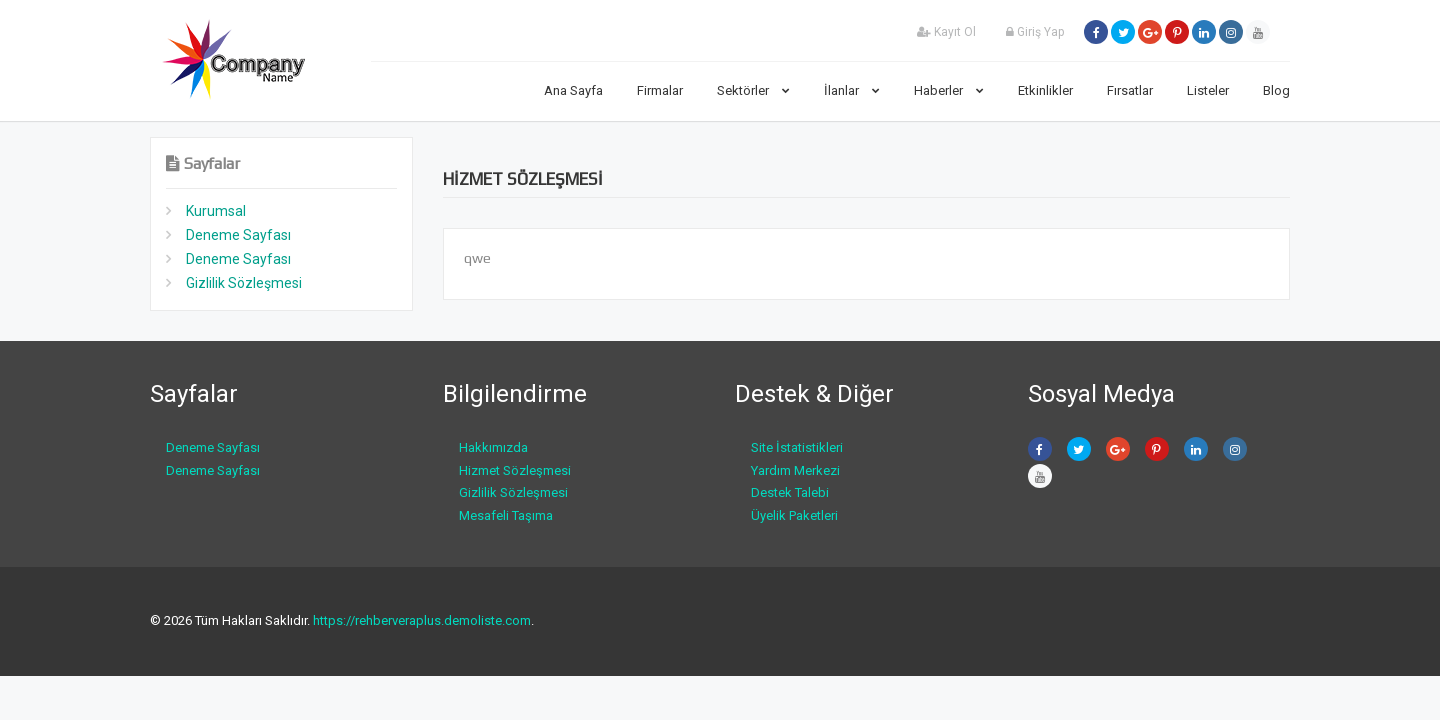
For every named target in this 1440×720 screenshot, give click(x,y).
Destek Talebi (790, 492)
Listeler (1208, 90)
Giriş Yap (1035, 32)
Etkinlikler (1045, 90)
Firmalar (660, 90)
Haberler (949, 90)
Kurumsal (216, 211)
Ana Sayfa (573, 90)
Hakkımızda (493, 447)
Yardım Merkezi (795, 470)
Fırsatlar (1130, 90)
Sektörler (753, 90)
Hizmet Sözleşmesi (515, 470)
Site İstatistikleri (797, 447)
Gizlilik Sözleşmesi (244, 283)
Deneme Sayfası (238, 235)
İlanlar (852, 90)
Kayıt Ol (946, 32)
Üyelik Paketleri (794, 515)
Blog (1276, 90)
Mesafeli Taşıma (506, 515)
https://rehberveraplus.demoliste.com (422, 620)
